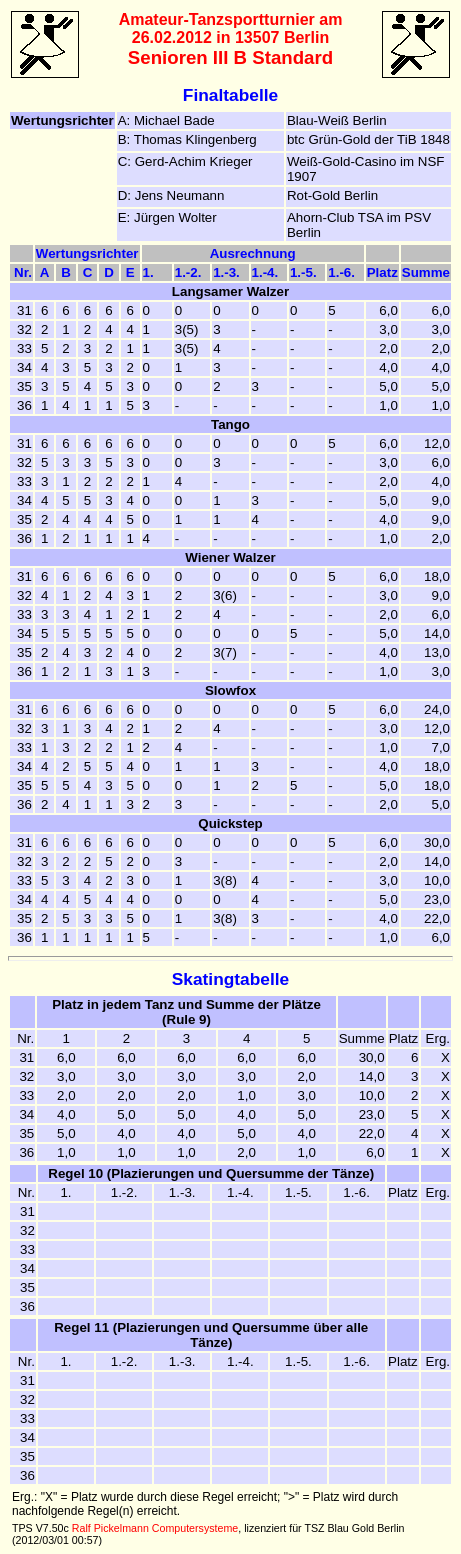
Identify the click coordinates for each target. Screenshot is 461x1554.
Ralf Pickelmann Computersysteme (155, 1528)
